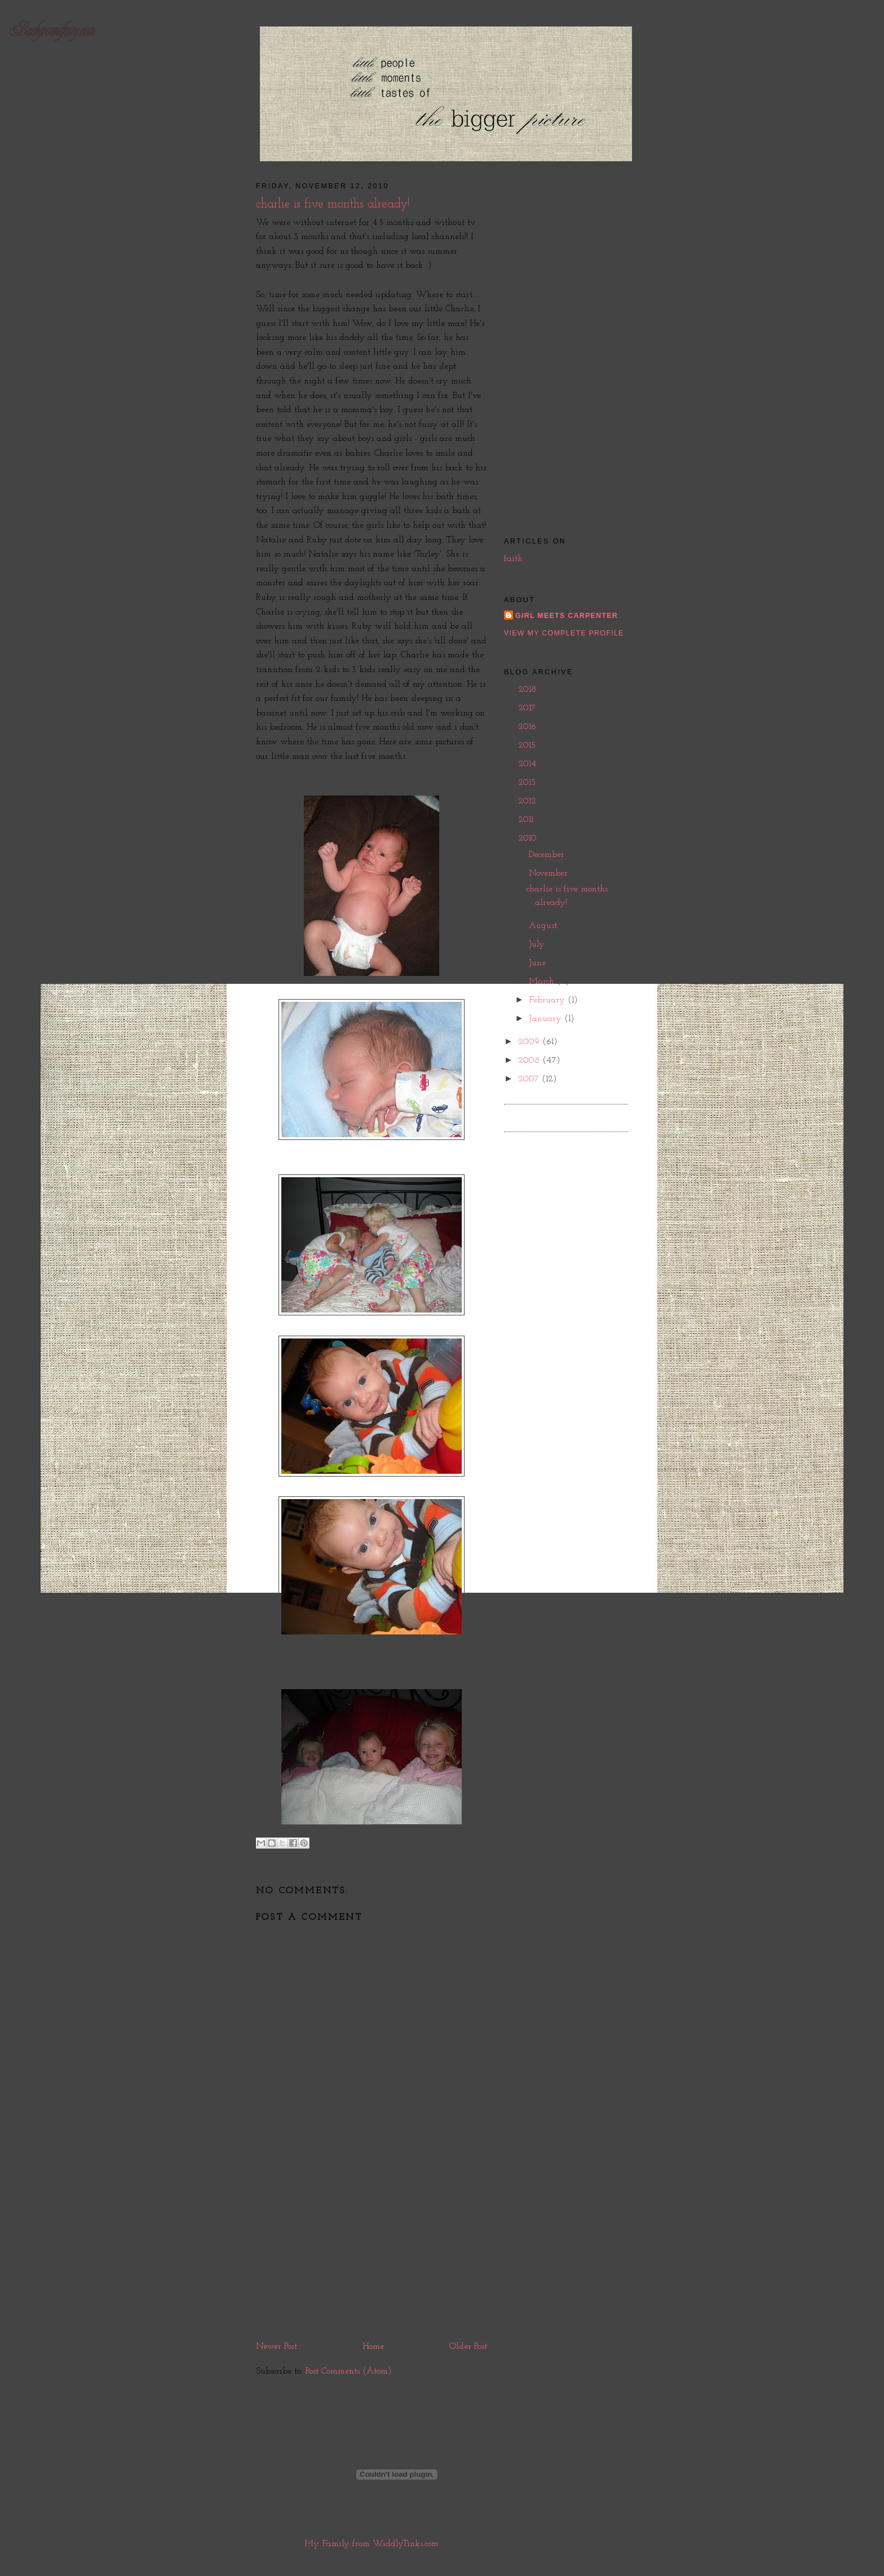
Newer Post (276, 2346)
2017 (528, 708)
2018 (528, 689)
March (543, 981)
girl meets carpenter (566, 616)
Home (373, 2346)
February (548, 1000)
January (546, 1018)
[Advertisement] (371, 2254)
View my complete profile (564, 633)
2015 (528, 745)
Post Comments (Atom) (349, 2371)
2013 (528, 782)
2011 (527, 819)
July (538, 944)
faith (513, 558)
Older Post (468, 2346)
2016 (528, 726)
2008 (530, 1060)
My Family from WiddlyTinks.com (371, 2543)
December (548, 854)
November (550, 873)
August (544, 925)
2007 (530, 1079)
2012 (528, 801)
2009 (530, 1041)
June (539, 962)
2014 (528, 763)
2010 (529, 838)
